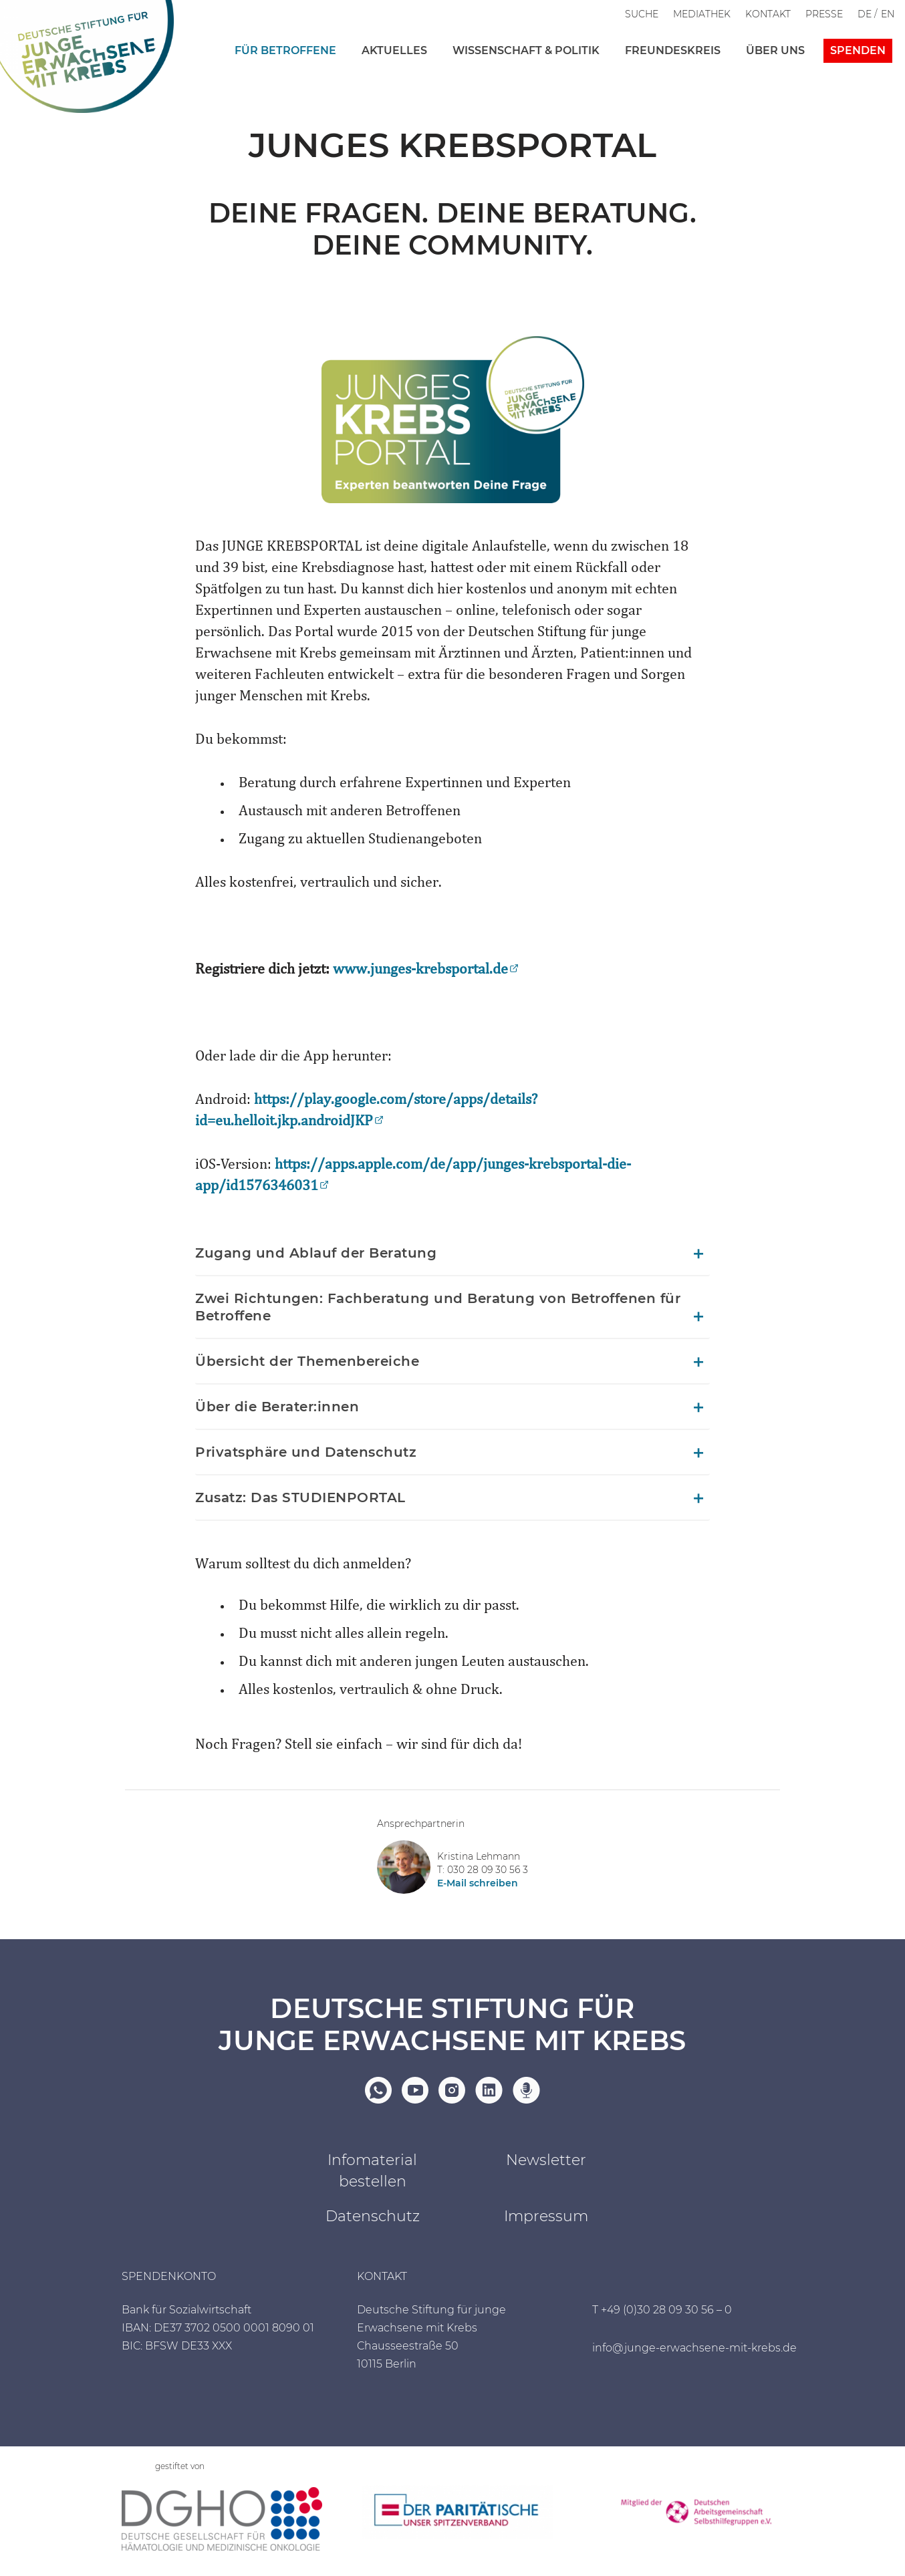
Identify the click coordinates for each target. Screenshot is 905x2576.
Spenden (858, 50)
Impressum (546, 2216)
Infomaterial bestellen (372, 2170)
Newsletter (546, 2160)
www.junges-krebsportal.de (420, 970)
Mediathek (702, 14)
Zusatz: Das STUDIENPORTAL (300, 1497)
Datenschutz (373, 2216)
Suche (641, 14)
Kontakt (768, 14)
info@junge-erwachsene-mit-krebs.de (694, 2347)
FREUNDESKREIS (673, 50)
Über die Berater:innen (277, 1407)
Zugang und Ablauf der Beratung (315, 1253)
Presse (824, 14)
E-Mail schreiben (477, 1883)
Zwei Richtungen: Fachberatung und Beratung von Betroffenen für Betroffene (437, 1307)
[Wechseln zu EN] (887, 13)
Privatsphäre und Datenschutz (305, 1452)
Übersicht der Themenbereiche (307, 1361)
